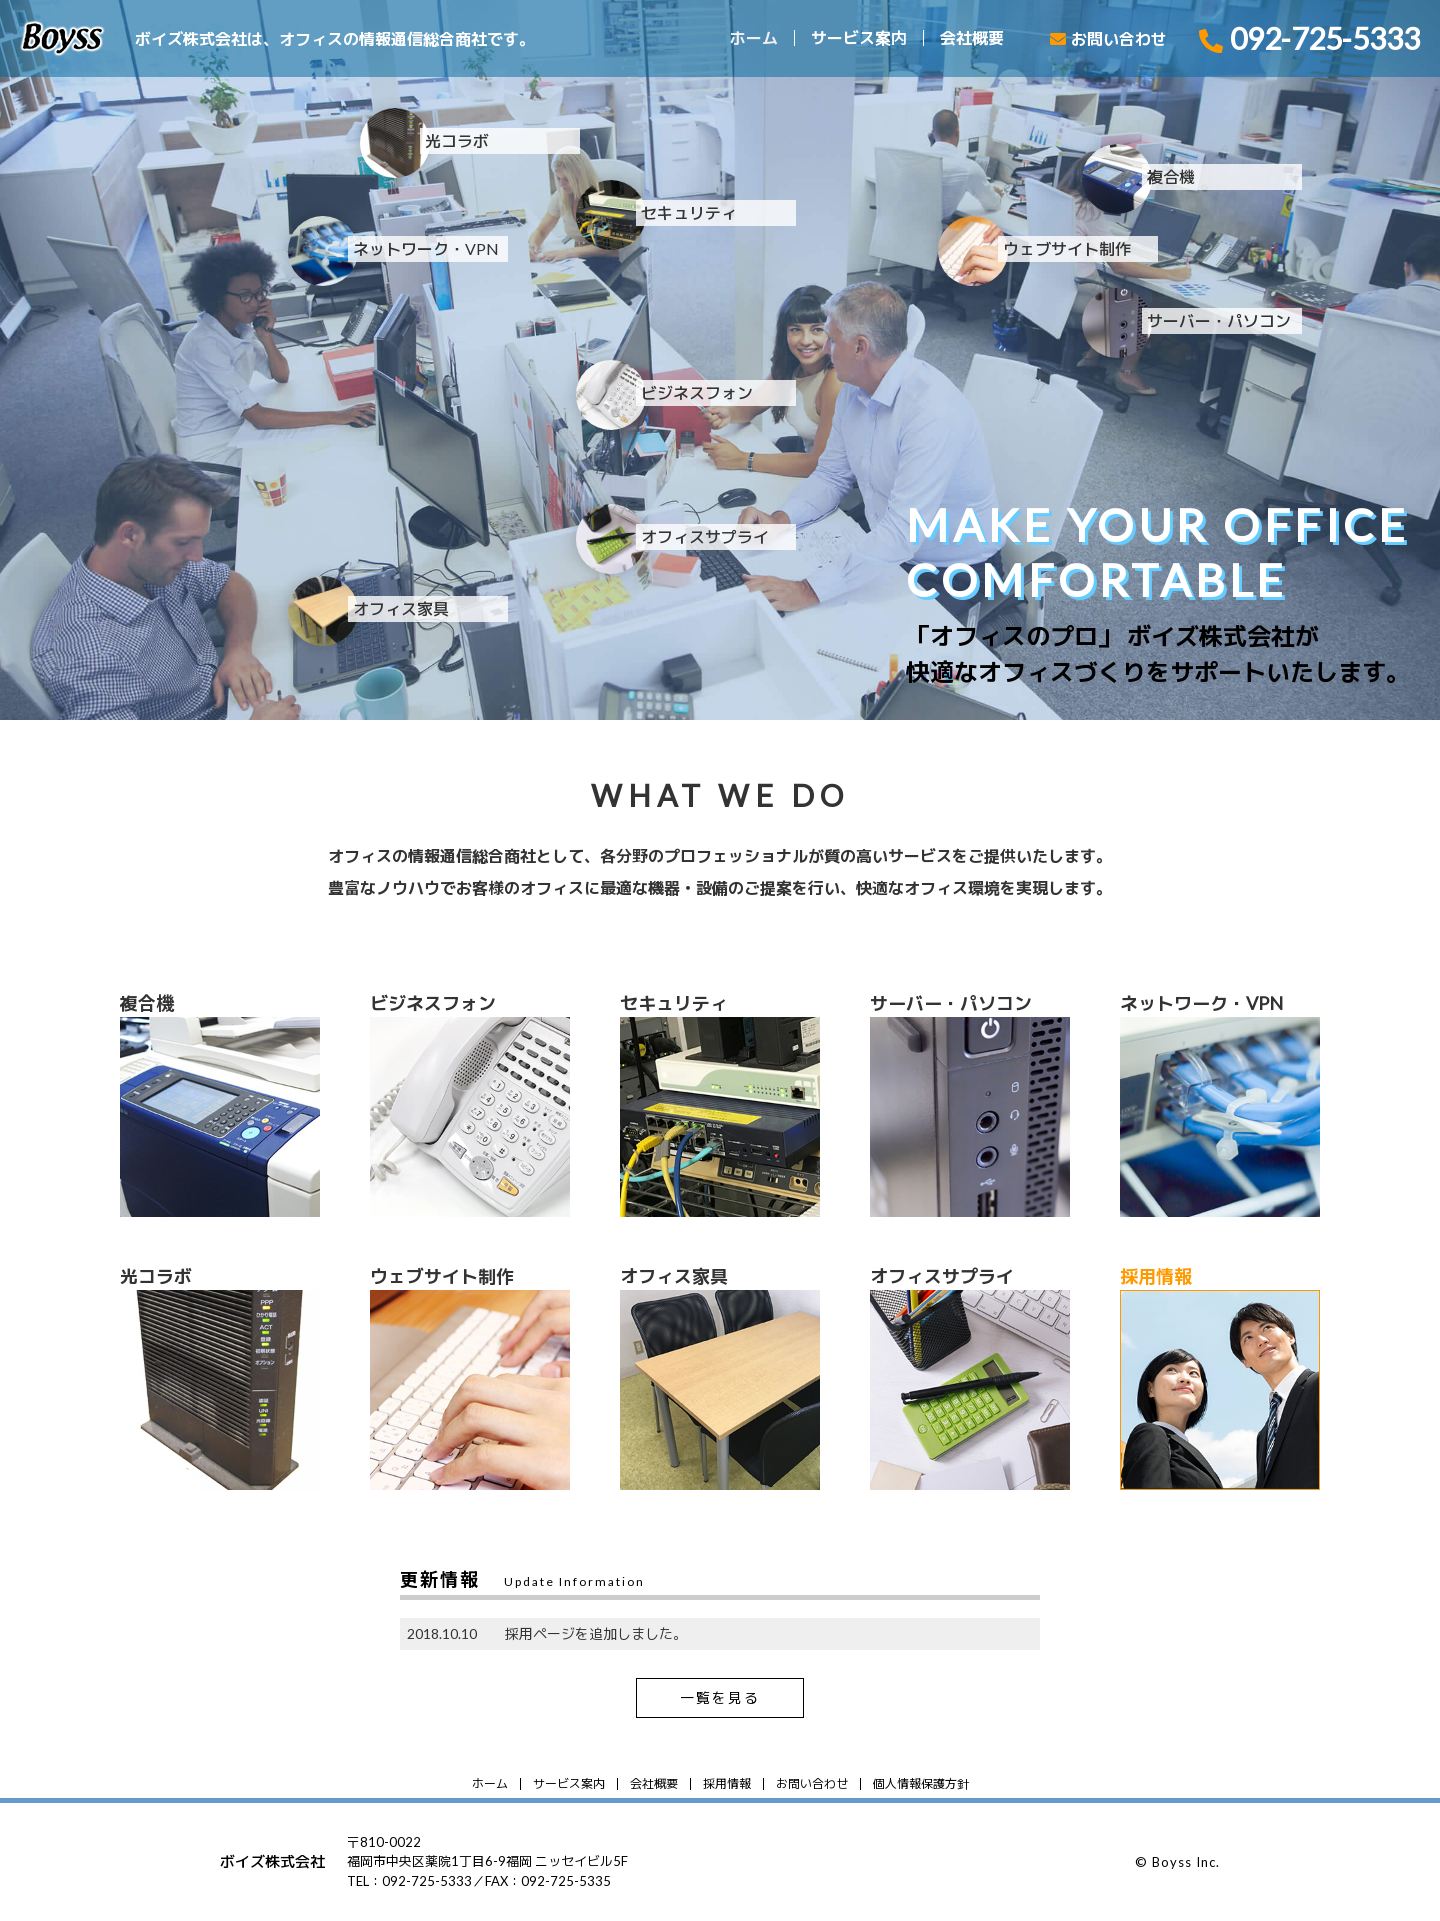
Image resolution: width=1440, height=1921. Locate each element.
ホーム (754, 38)
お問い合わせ (812, 1783)
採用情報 (727, 1783)
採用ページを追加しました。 (596, 1633)
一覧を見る (720, 1697)
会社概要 (972, 38)
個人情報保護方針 (921, 1783)
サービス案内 (859, 38)
